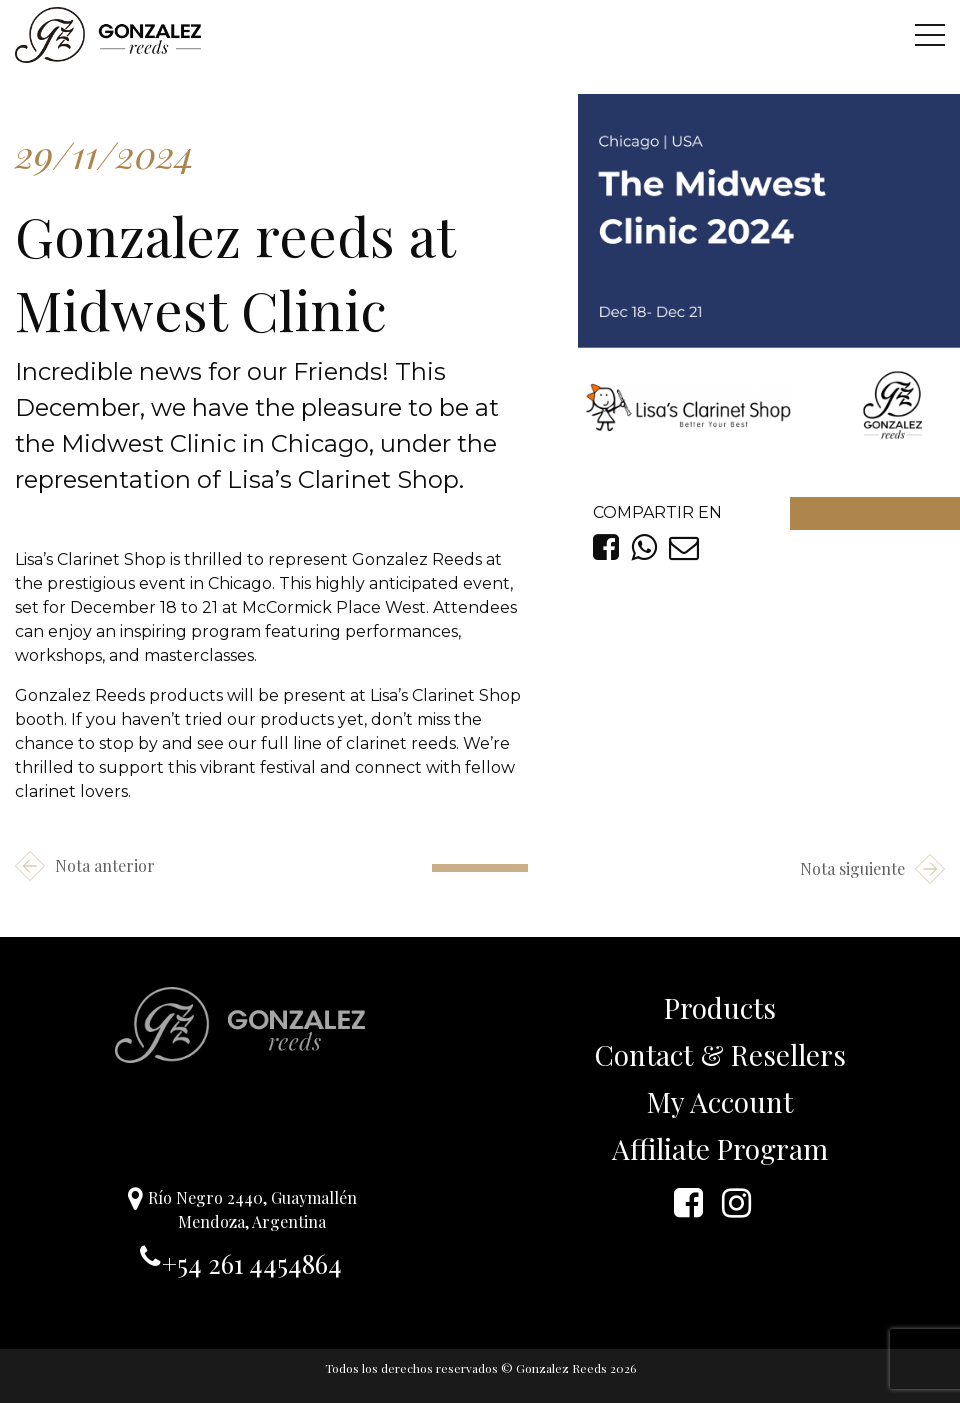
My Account (720, 1101)
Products (720, 1007)
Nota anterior (85, 866)
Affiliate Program (720, 1148)
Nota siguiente (872, 869)
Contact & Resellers (720, 1054)
